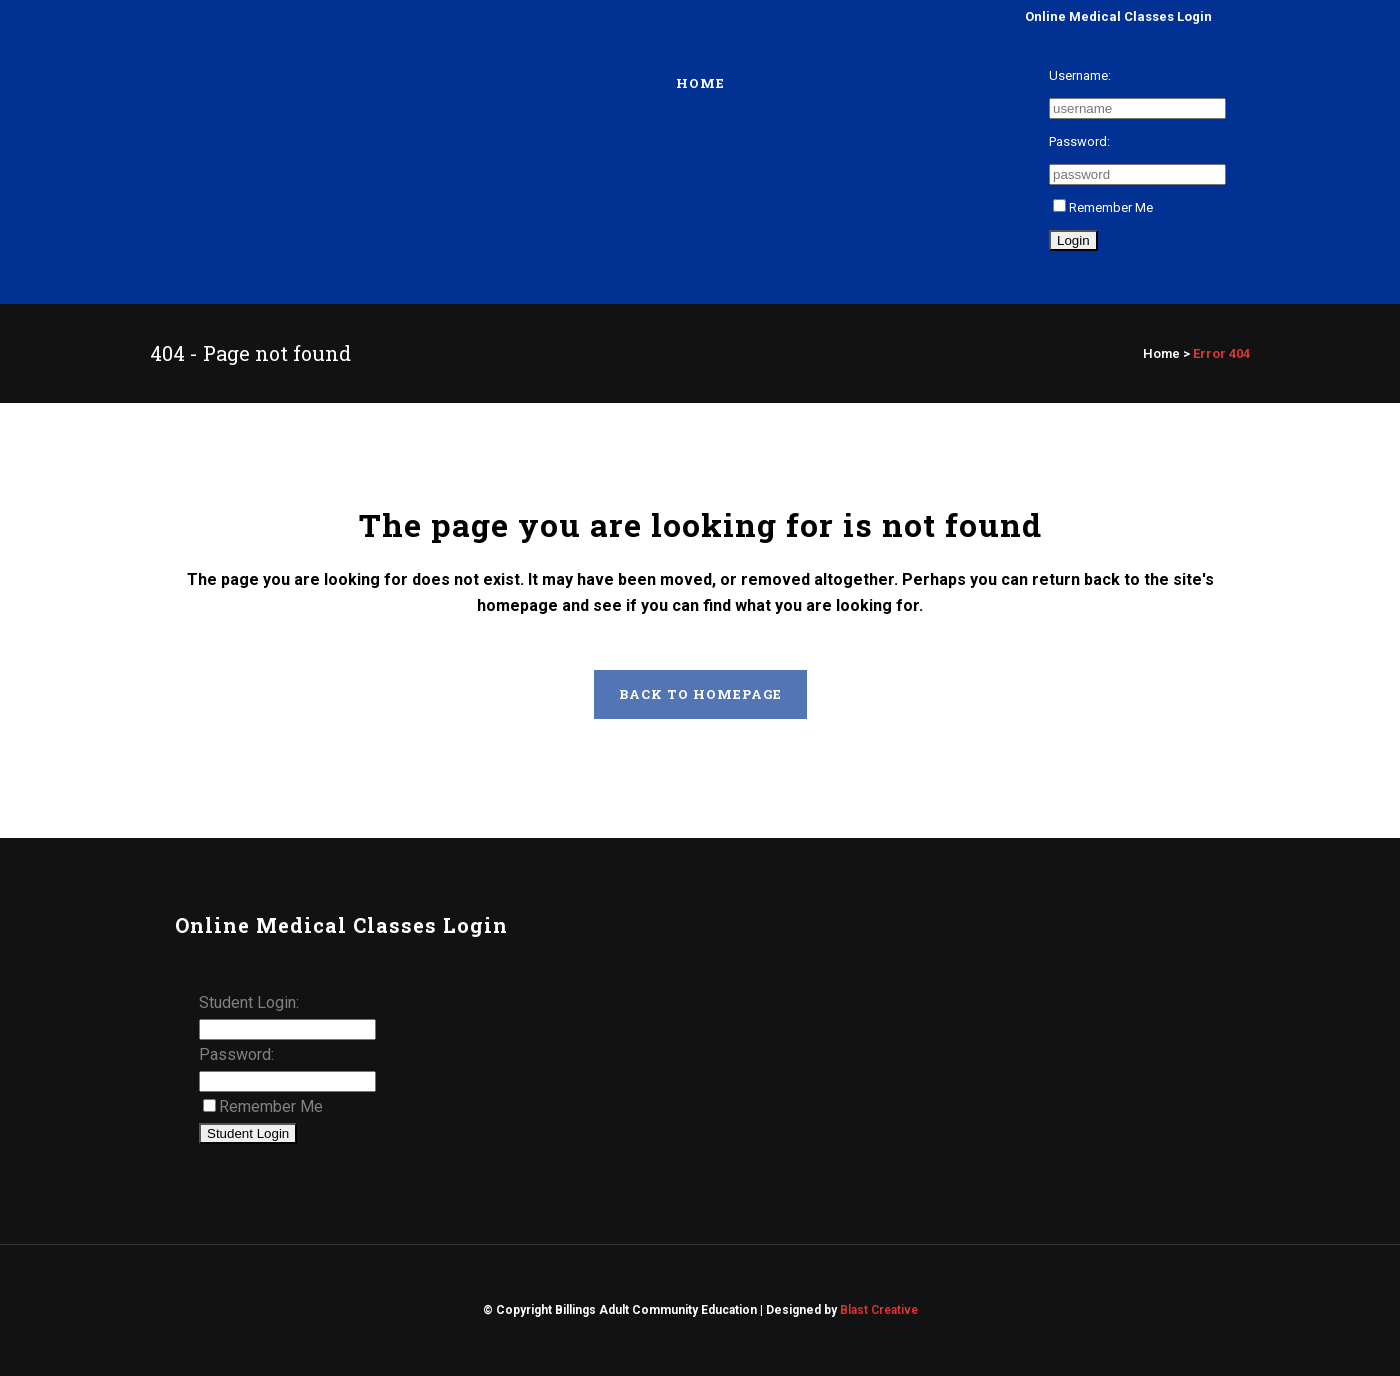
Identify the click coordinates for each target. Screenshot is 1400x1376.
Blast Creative (879, 1310)
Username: (1080, 75)
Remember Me (1103, 207)
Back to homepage (700, 694)
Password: (1079, 141)
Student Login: (249, 1002)
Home (1161, 353)
